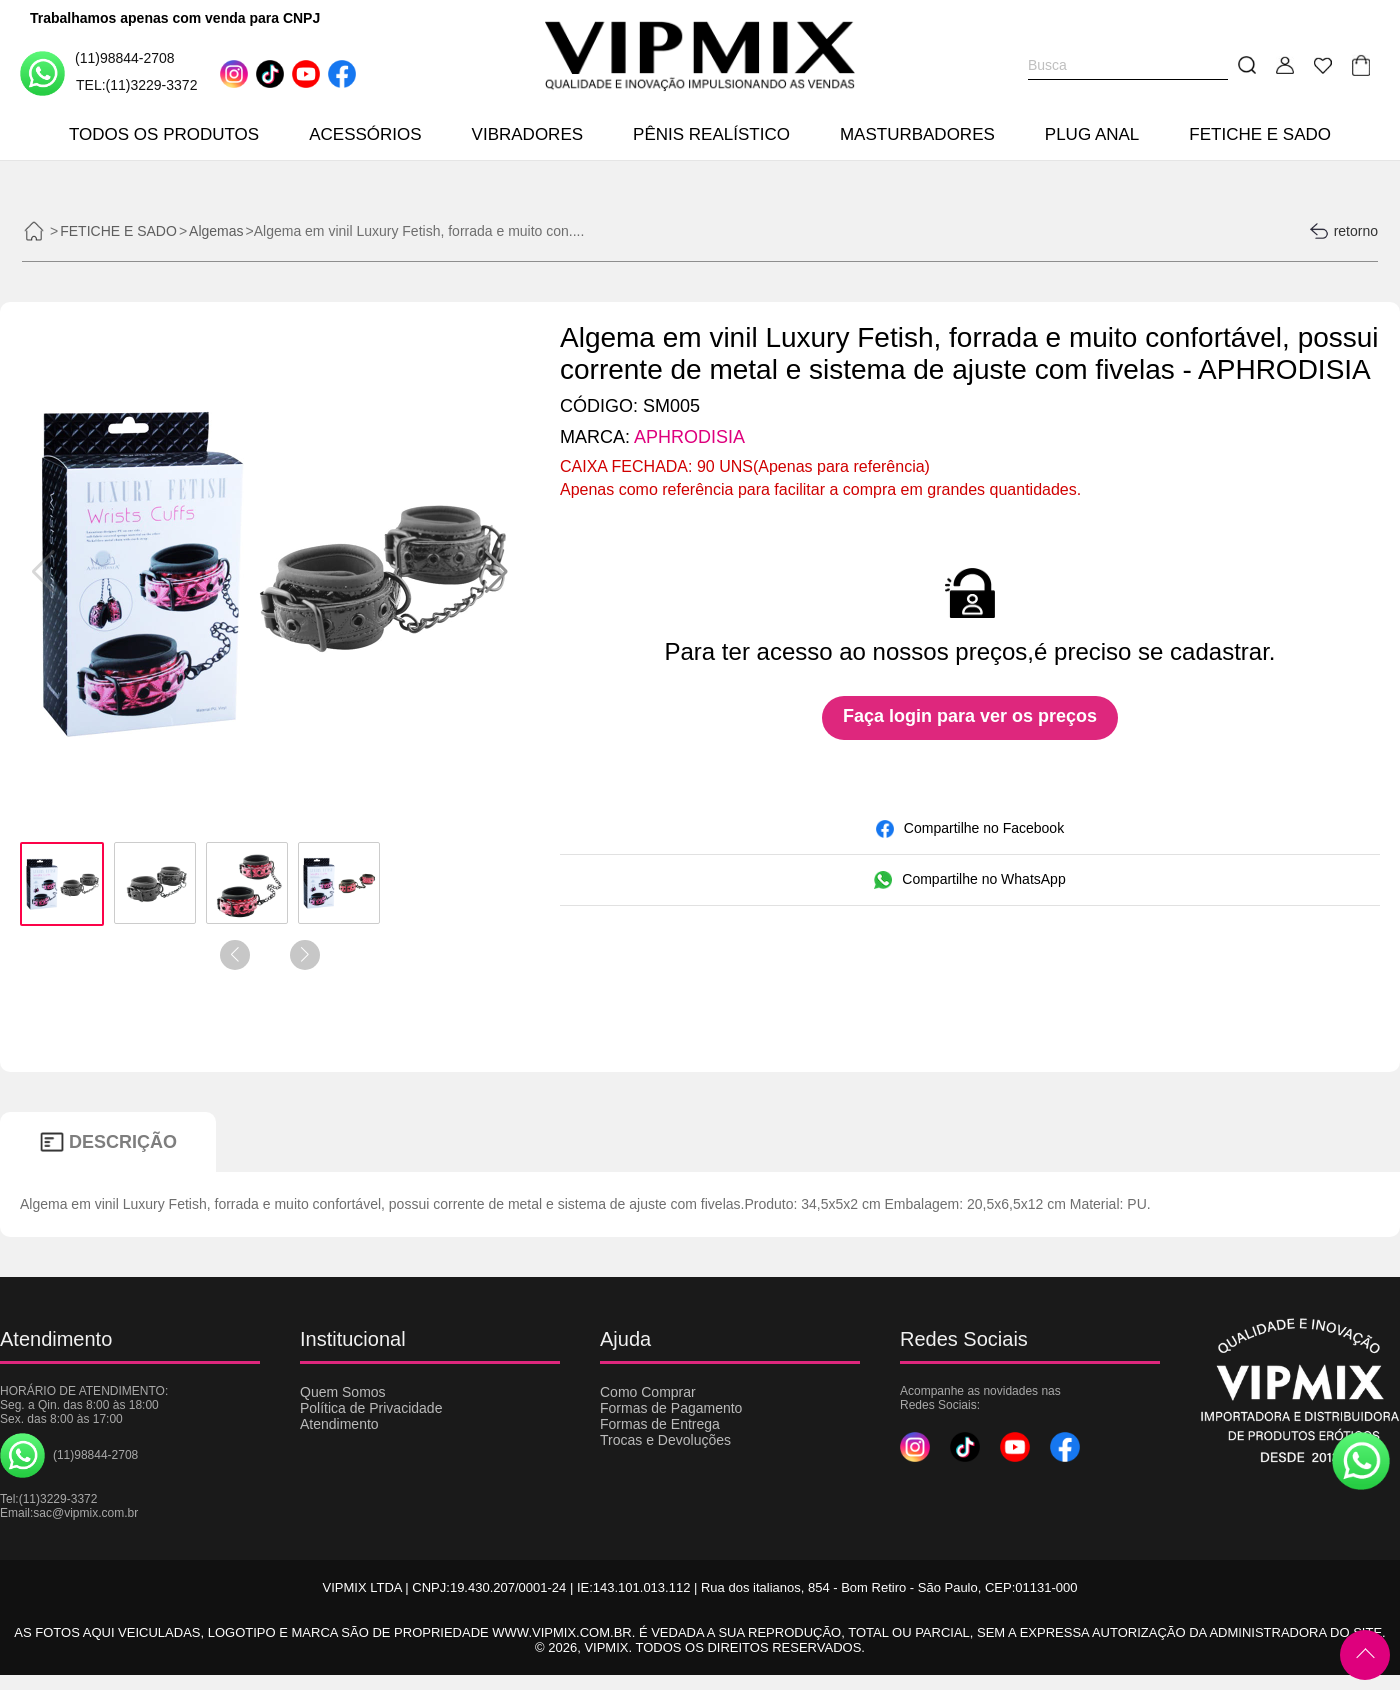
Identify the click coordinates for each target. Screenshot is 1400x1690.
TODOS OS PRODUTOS (164, 134)
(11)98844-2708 (97, 72)
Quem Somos (343, 1392)
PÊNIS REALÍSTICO (711, 134)
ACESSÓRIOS (365, 134)
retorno (1343, 231)
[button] (496, 572)
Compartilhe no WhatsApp (969, 880)
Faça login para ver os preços (970, 716)
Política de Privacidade (371, 1408)
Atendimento (339, 1424)
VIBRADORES (527, 134)
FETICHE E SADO (1260, 134)
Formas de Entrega (660, 1424)
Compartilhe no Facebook (970, 829)
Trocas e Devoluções (665, 1440)
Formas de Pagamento (671, 1408)
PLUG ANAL (1092, 134)
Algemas (216, 231)
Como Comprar (648, 1392)
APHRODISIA (689, 437)
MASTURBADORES (917, 134)
